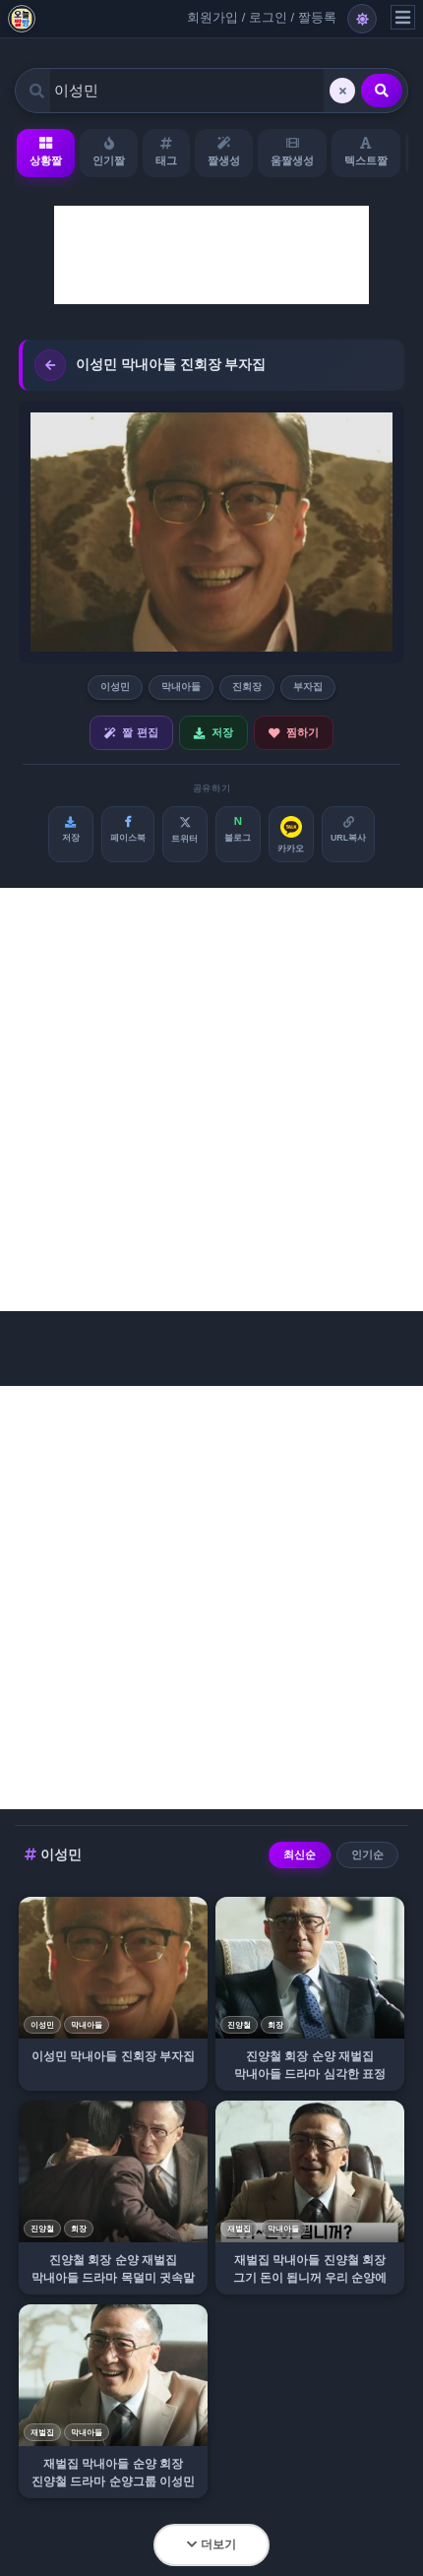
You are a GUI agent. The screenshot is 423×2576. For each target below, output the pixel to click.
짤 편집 (130, 732)
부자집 (308, 686)
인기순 (367, 1854)
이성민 (115, 686)
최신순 (299, 1854)
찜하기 (294, 732)
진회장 (247, 686)
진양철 (239, 2025)
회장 (275, 2025)
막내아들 (181, 686)
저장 (213, 732)
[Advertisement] (211, 255)
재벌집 (239, 2228)
